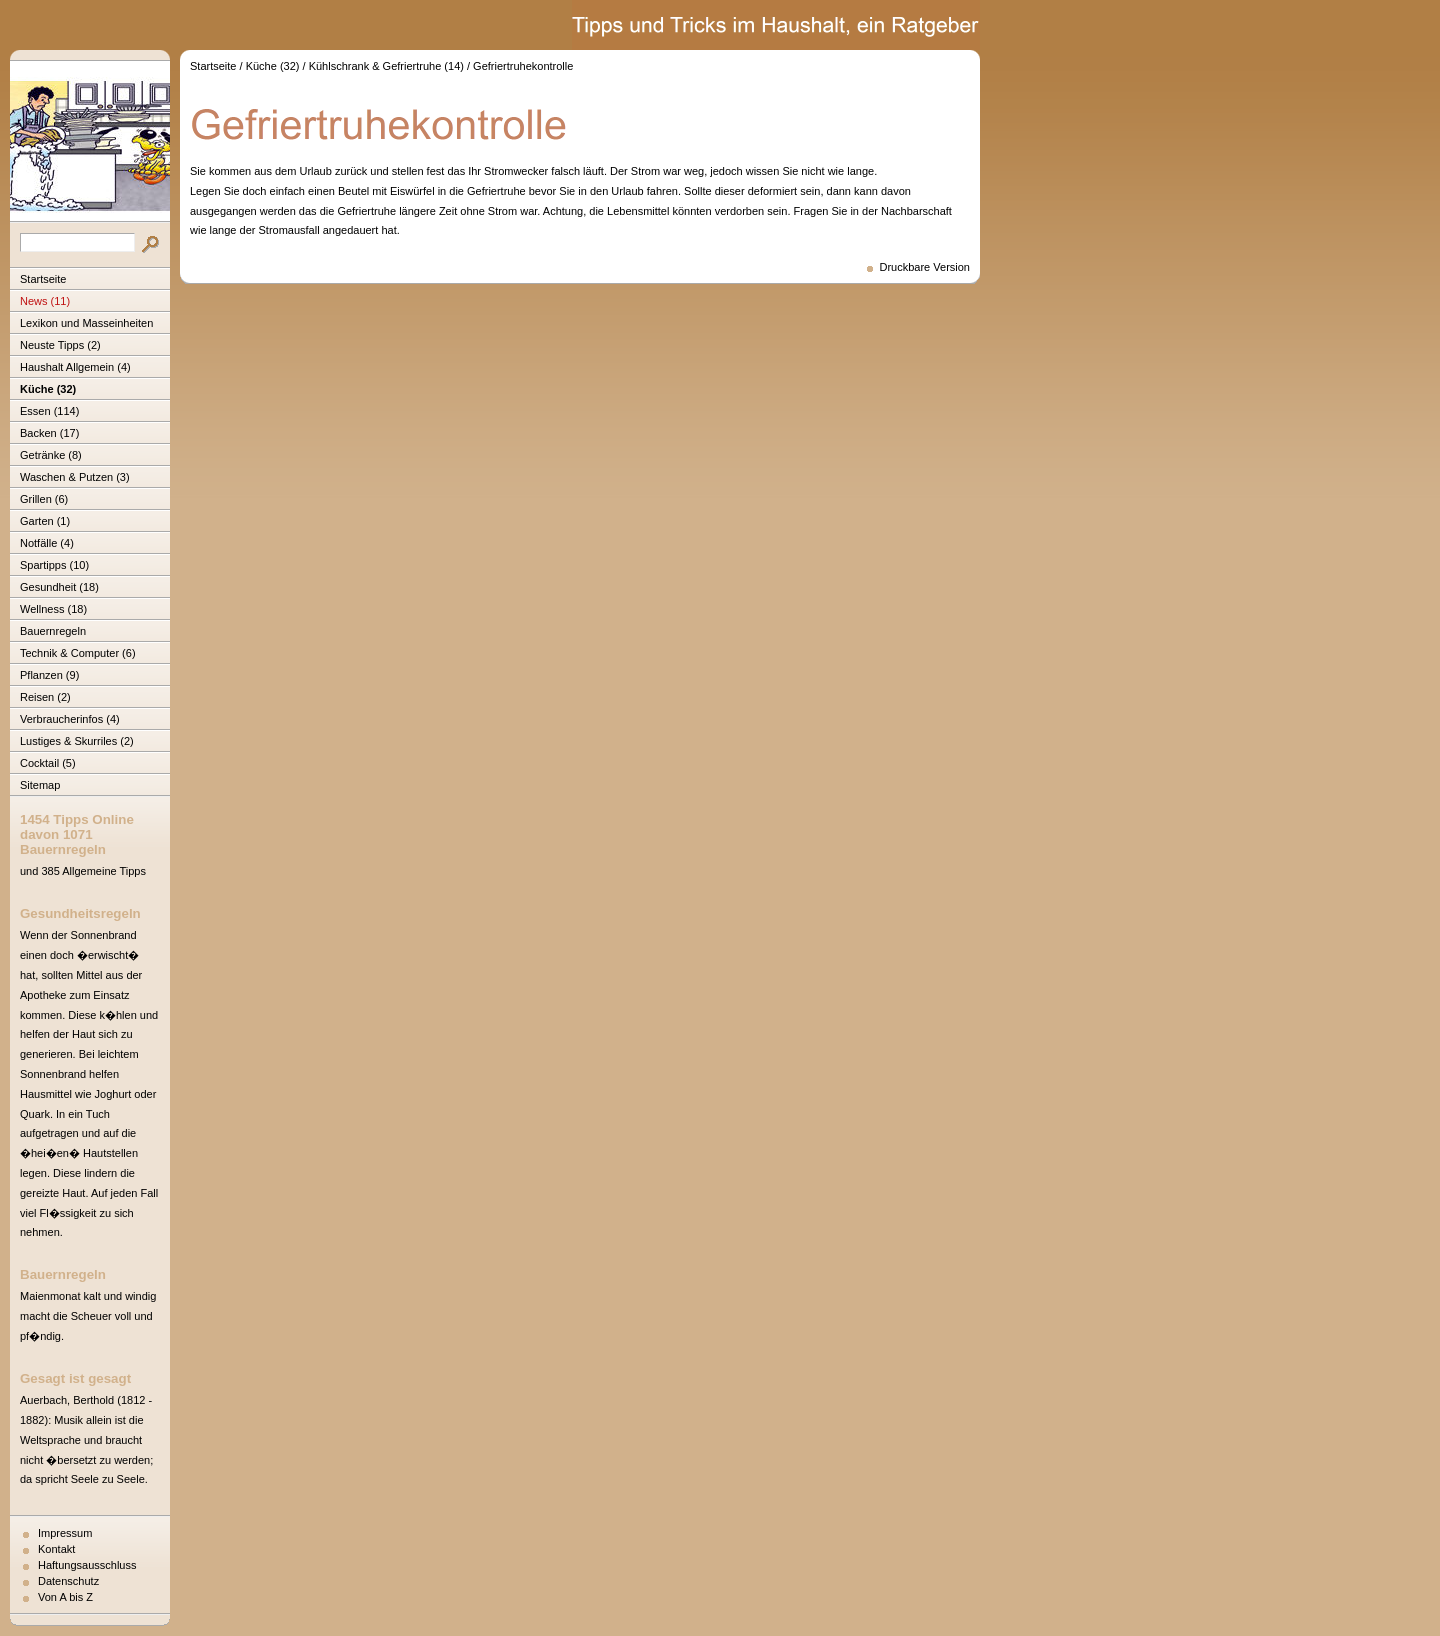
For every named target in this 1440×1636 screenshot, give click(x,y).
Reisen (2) (45, 697)
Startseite (43, 279)
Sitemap (40, 785)
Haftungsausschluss (87, 1565)
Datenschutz (68, 1581)
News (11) (45, 301)
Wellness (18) (53, 609)
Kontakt (56, 1549)
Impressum (65, 1533)
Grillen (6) (44, 499)
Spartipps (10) (54, 565)
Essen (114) (49, 411)
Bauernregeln (53, 631)
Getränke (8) (51, 455)
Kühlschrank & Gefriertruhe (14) (386, 66)
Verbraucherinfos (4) (70, 719)
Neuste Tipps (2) (60, 345)
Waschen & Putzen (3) (75, 477)
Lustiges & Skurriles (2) (77, 741)
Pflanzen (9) (49, 675)
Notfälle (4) (47, 543)
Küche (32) (48, 389)
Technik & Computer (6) (78, 653)
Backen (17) (49, 433)
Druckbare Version (925, 267)
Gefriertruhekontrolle (523, 66)
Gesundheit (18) (59, 587)
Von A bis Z (65, 1597)
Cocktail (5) (48, 763)
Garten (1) (45, 521)
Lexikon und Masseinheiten (86, 323)
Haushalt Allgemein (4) (75, 367)
